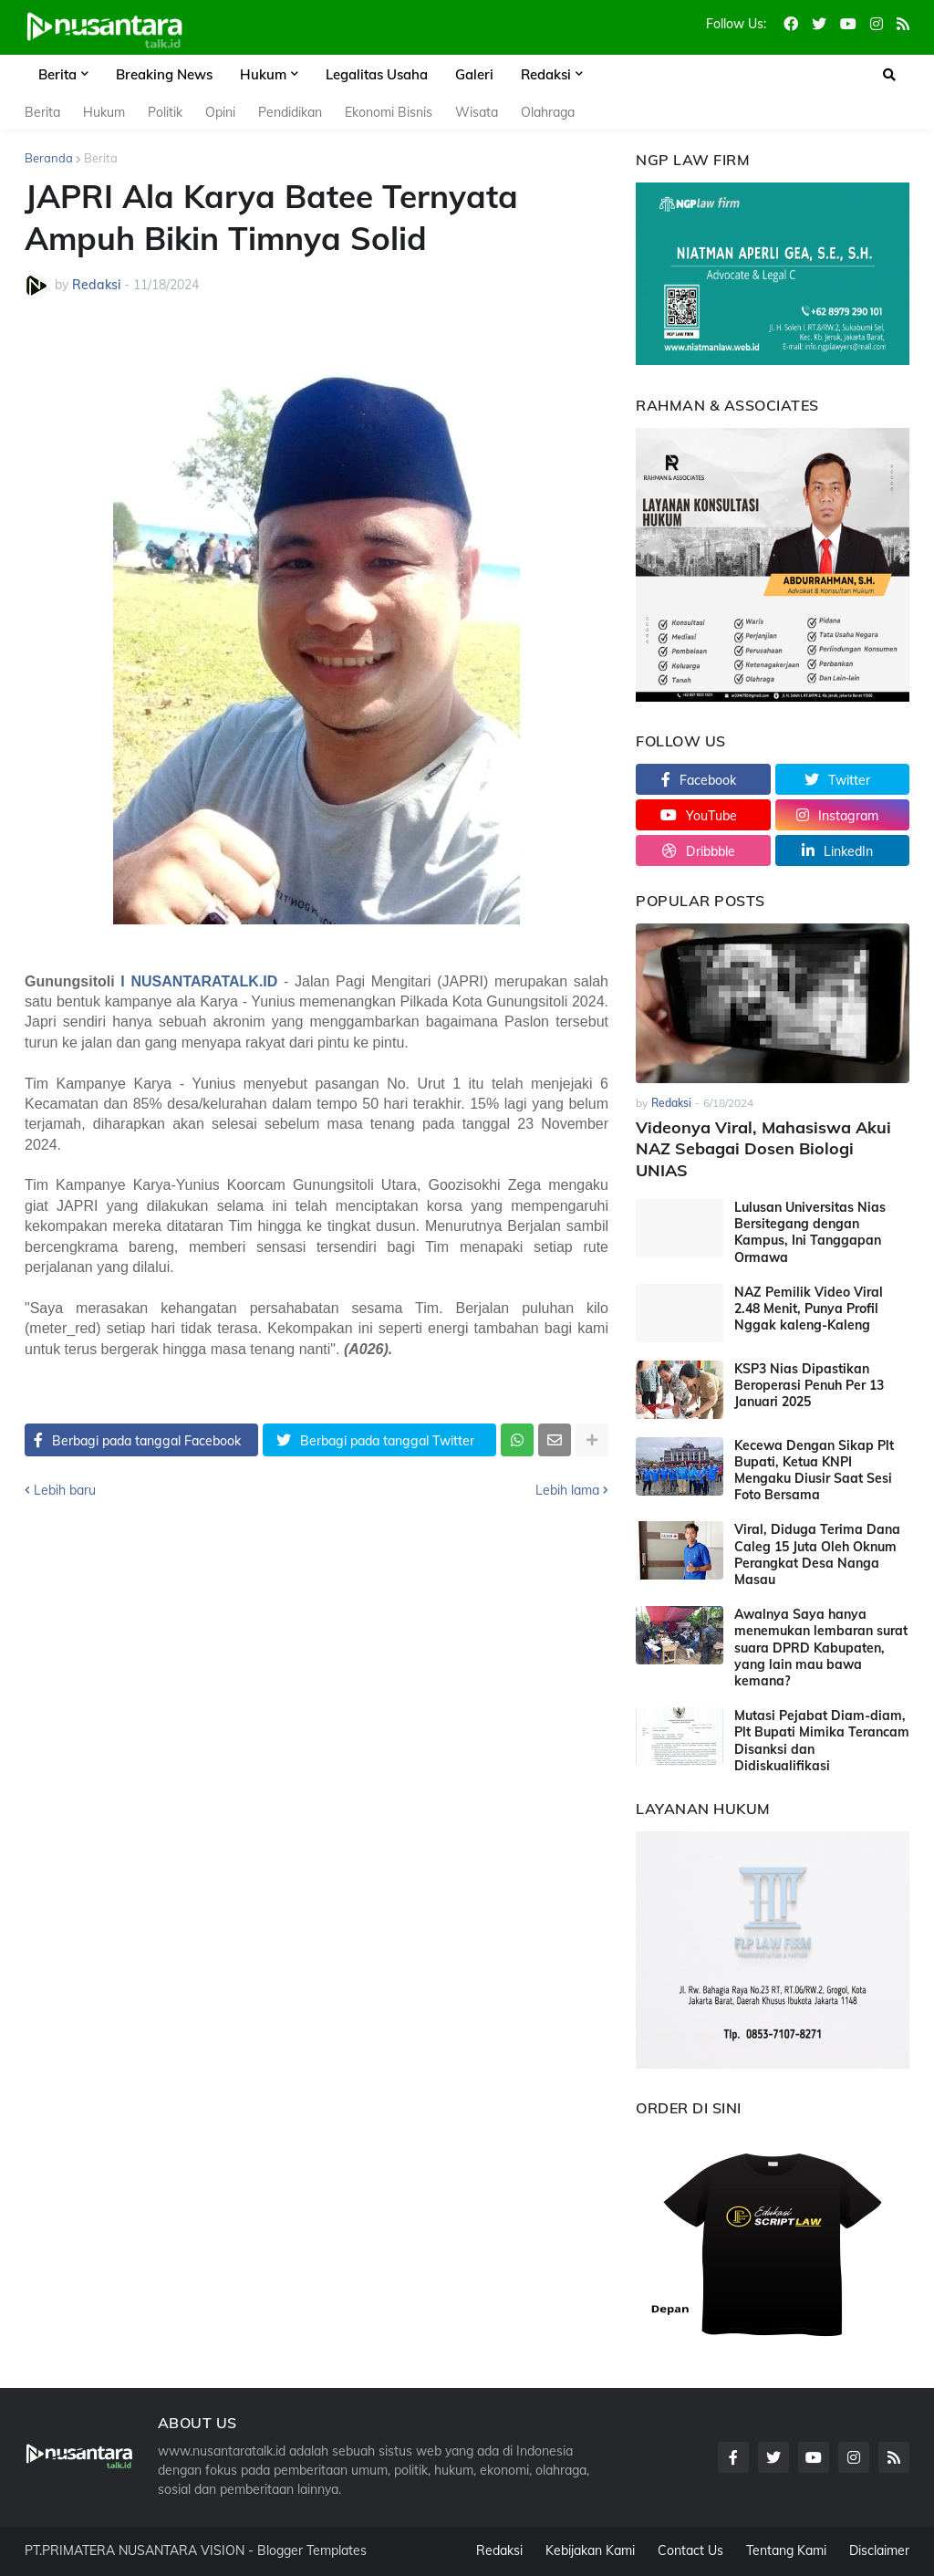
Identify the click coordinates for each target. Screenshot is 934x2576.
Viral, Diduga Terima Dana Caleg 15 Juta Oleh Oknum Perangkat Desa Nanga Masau (817, 1554)
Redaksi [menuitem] (546, 74)
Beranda (49, 158)
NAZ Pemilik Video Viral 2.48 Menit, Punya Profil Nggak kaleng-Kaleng (808, 1308)
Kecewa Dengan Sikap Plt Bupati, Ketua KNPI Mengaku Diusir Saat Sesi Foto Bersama (814, 1470)
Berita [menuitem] (57, 74)
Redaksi (499, 2550)
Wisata (476, 112)
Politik (165, 112)
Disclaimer (879, 2550)
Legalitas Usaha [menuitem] (377, 74)
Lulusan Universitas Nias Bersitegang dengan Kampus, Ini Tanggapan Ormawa (810, 1232)
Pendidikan (290, 112)
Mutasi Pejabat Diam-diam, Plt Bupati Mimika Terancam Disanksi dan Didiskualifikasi (821, 1740)
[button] (889, 75)
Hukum (104, 112)
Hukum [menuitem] (263, 74)
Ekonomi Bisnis (388, 112)
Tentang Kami (786, 2550)
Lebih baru (65, 1490)
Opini (220, 112)
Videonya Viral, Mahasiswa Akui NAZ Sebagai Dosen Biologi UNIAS (763, 1149)
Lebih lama (567, 1490)
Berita (42, 112)
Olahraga (548, 112)
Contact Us (690, 2550)
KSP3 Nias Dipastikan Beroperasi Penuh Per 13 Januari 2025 (809, 1385)
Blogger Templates (312, 2550)
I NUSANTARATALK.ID (198, 981)
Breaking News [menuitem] (164, 74)
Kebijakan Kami (590, 2550)
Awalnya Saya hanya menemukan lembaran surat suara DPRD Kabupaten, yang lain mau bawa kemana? (821, 1647)
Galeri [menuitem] (474, 74)
